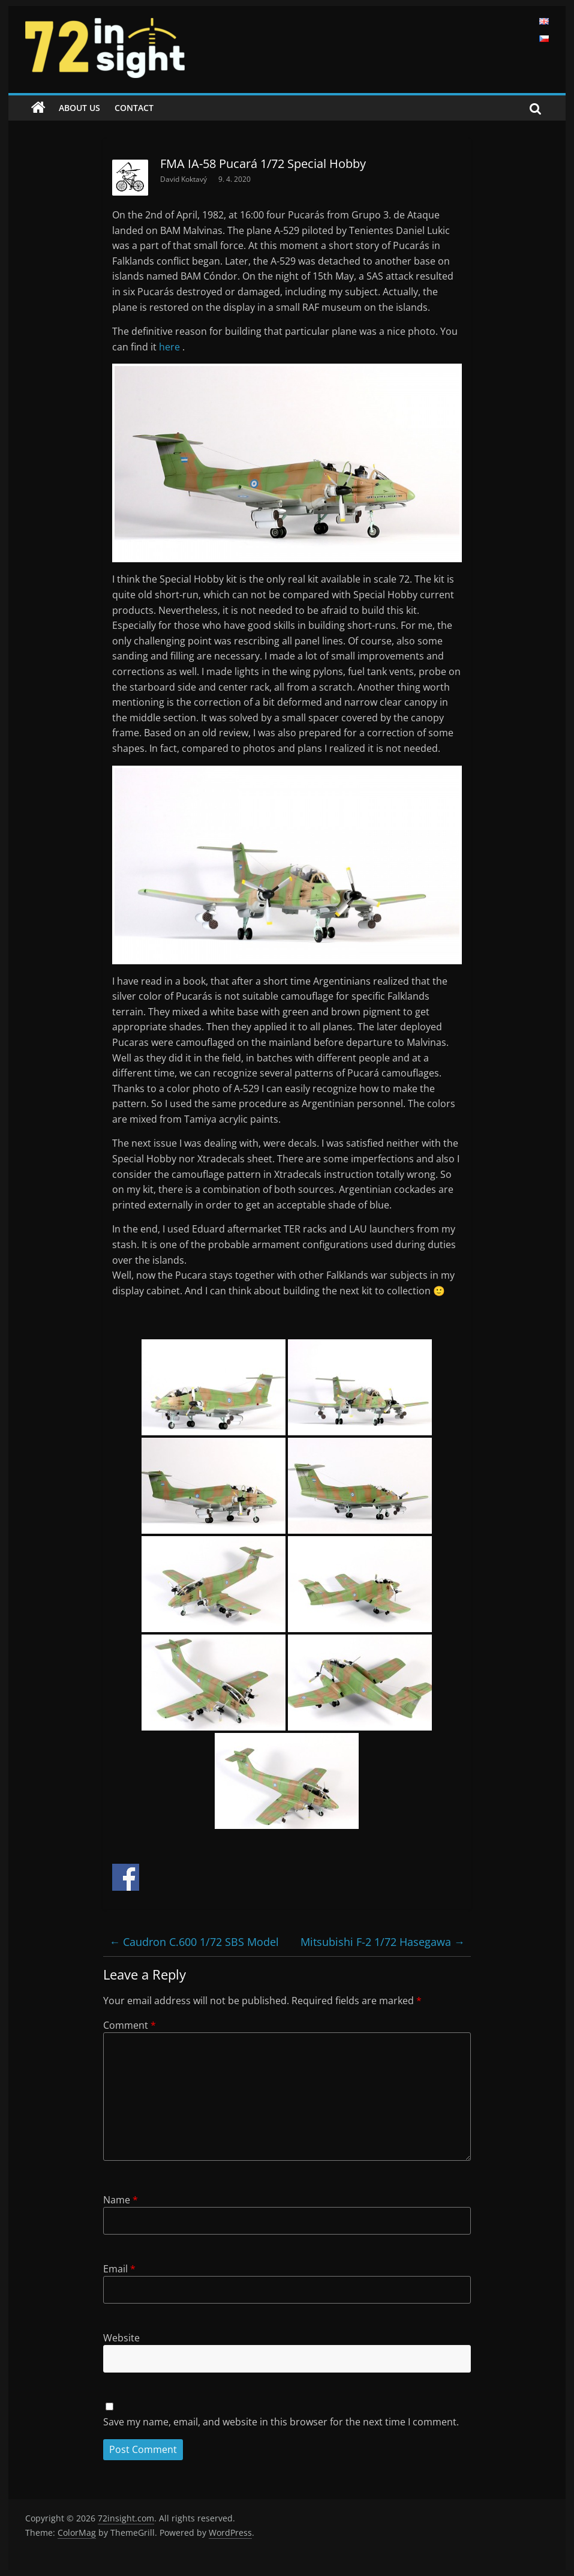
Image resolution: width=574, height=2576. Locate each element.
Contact (134, 107)
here (170, 346)
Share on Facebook (125, 1877)
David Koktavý (184, 179)
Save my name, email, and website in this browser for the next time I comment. (281, 2421)
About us (79, 107)
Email (119, 2268)
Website (121, 2337)
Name (120, 2199)
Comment (129, 2025)
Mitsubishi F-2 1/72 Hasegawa (382, 1942)
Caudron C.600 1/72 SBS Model (194, 1942)
